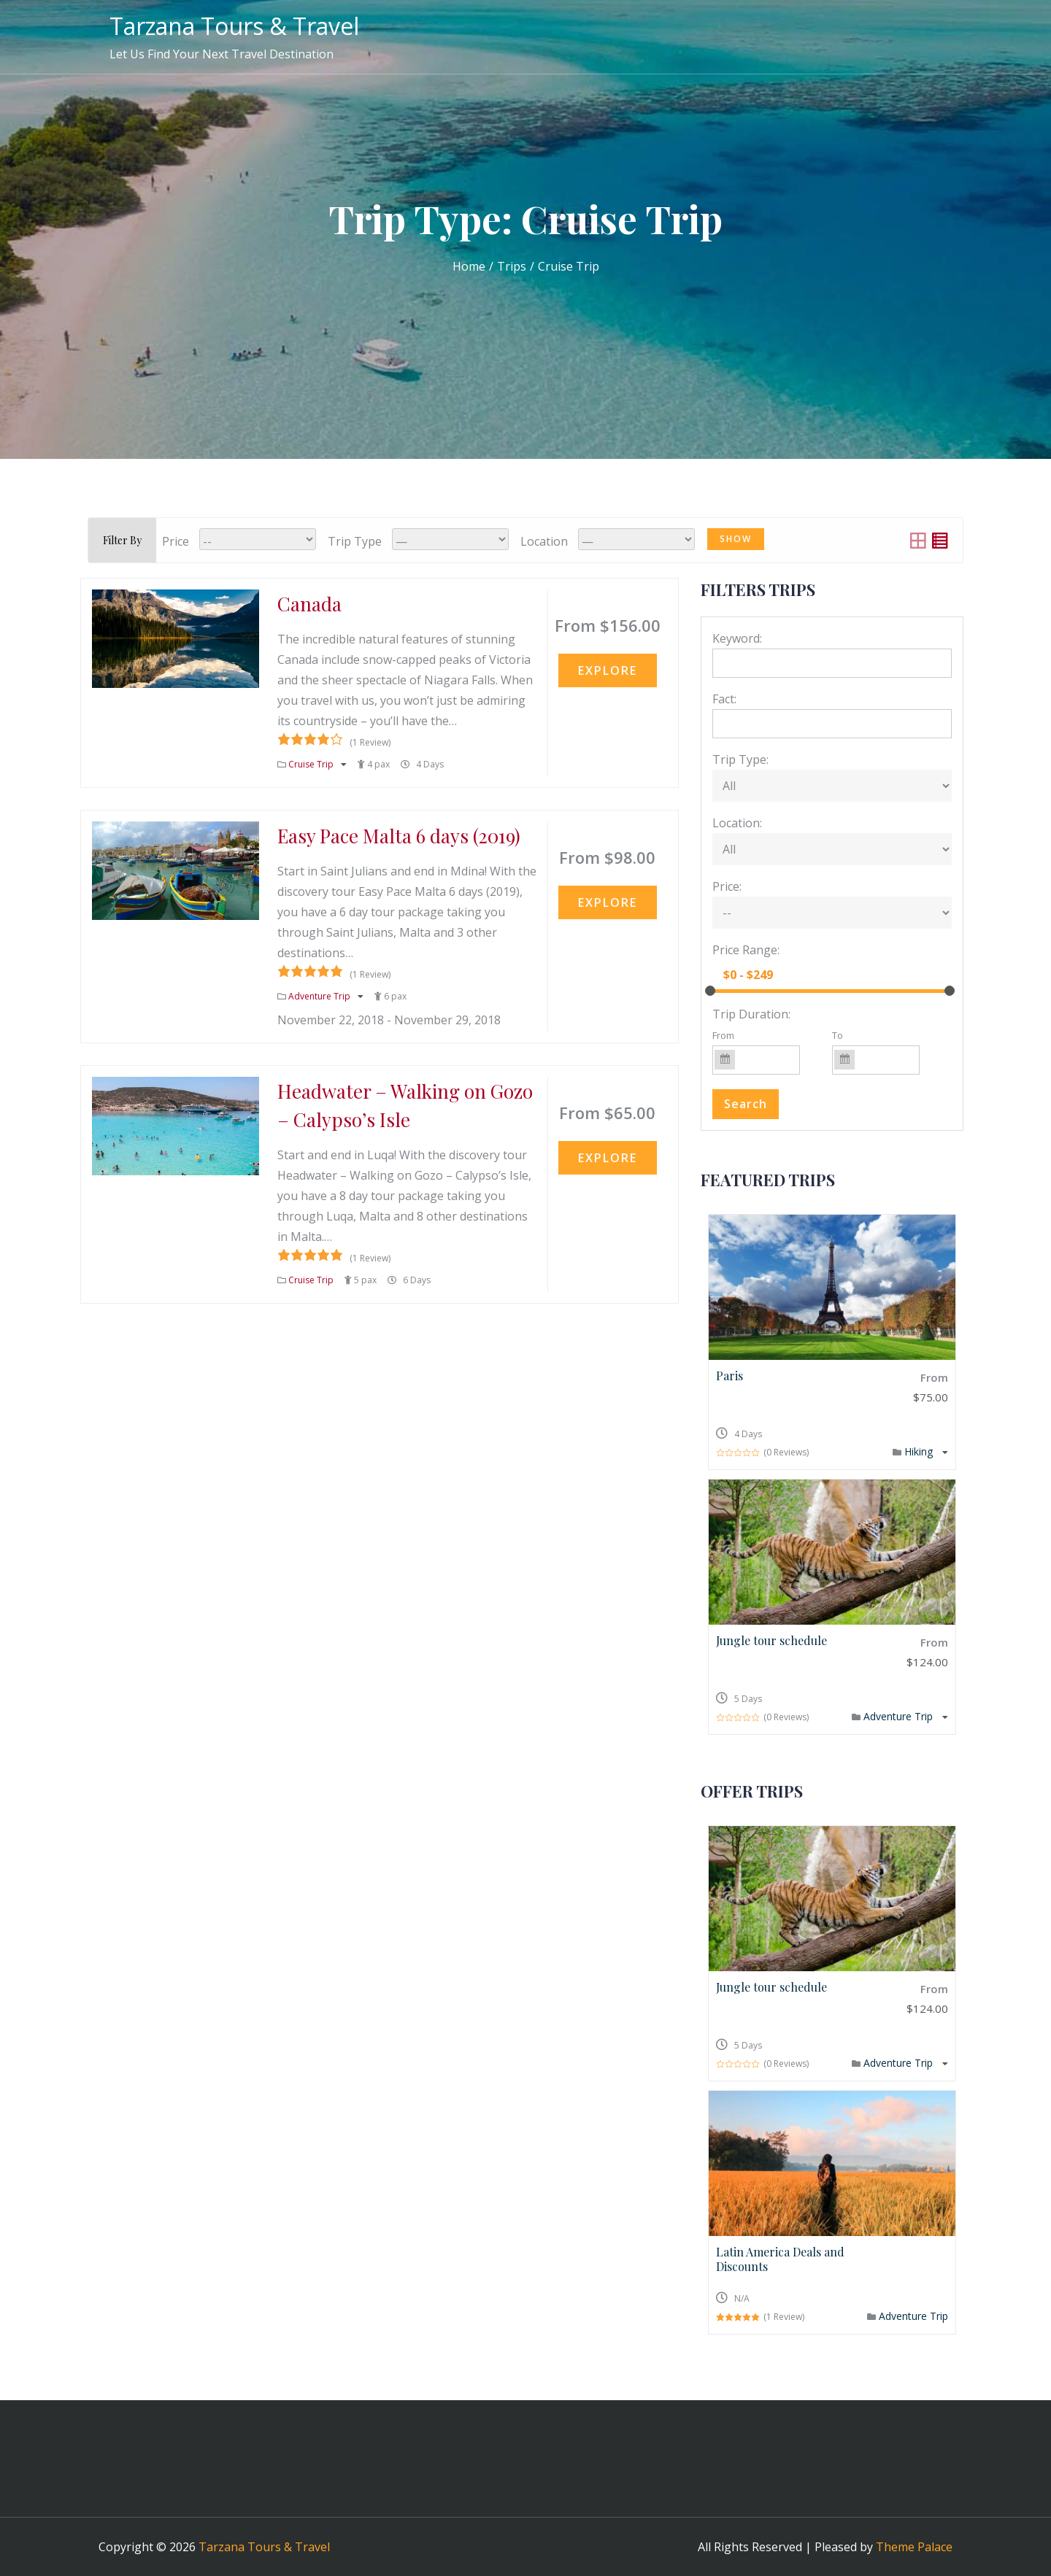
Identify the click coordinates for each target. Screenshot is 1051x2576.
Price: (727, 886)
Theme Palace (914, 2547)
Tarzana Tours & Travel (234, 26)
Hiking (920, 1451)
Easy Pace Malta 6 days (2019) (398, 835)
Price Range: (745, 950)
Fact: (724, 699)
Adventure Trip (320, 996)
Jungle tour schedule (771, 1640)
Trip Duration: (751, 1014)
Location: (737, 823)
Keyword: (737, 638)
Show (736, 539)
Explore (607, 670)
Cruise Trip (312, 764)
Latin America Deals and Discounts (780, 2259)
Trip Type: (740, 759)
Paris (729, 1375)
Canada (309, 603)
